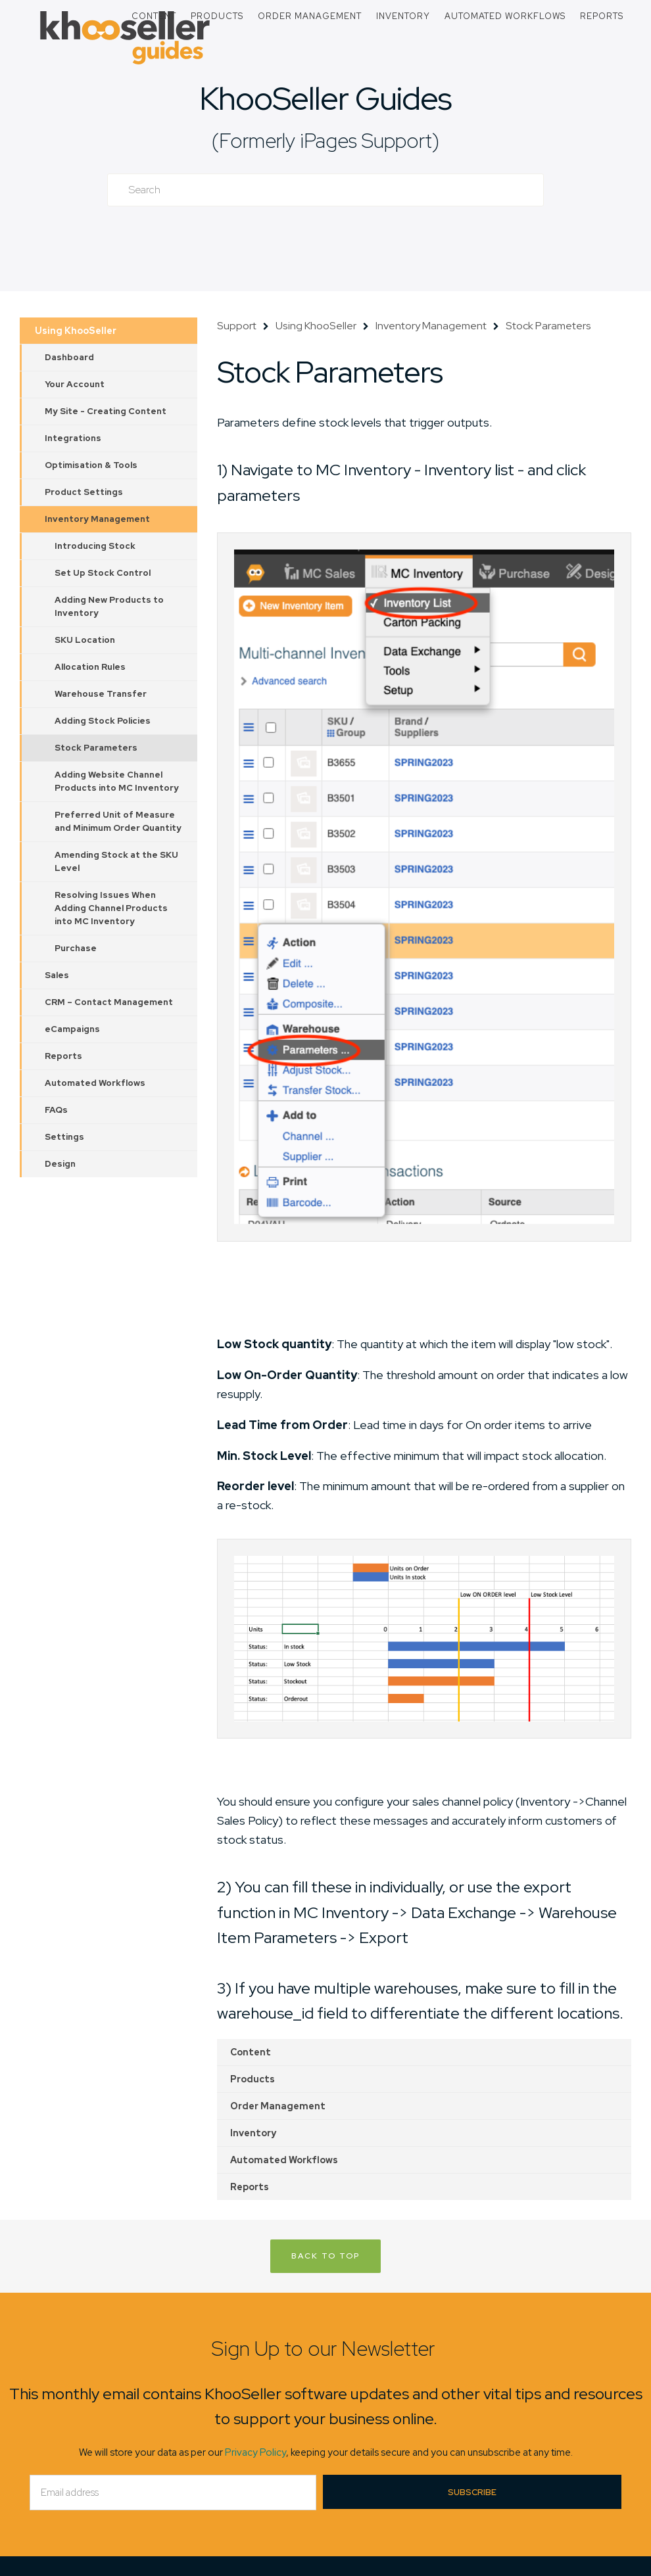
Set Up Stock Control (103, 572)
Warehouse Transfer (101, 693)
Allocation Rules (90, 666)
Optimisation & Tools (91, 465)
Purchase (76, 948)
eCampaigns (72, 1029)
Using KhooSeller (75, 331)
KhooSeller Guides (325, 98)
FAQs (56, 1109)
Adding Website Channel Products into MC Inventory (117, 781)
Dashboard (69, 357)
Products (217, 16)
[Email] (173, 2492)
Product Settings (84, 492)
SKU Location (85, 639)
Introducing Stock (95, 545)
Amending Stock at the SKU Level (116, 861)
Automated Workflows (505, 16)
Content (154, 16)
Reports (601, 16)
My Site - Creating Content (105, 411)
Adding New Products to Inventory (109, 606)
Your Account (75, 384)
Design (60, 1163)
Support (236, 326)
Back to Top (325, 2256)
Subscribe (472, 2492)
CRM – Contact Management (109, 1002)
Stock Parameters (96, 747)
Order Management (310, 16)
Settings (64, 1136)
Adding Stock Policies (103, 720)
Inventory (403, 16)
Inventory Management (97, 519)
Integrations (73, 438)
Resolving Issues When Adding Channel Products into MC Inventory (111, 908)
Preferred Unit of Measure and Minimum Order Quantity (118, 821)
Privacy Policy (255, 2452)
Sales (57, 975)
